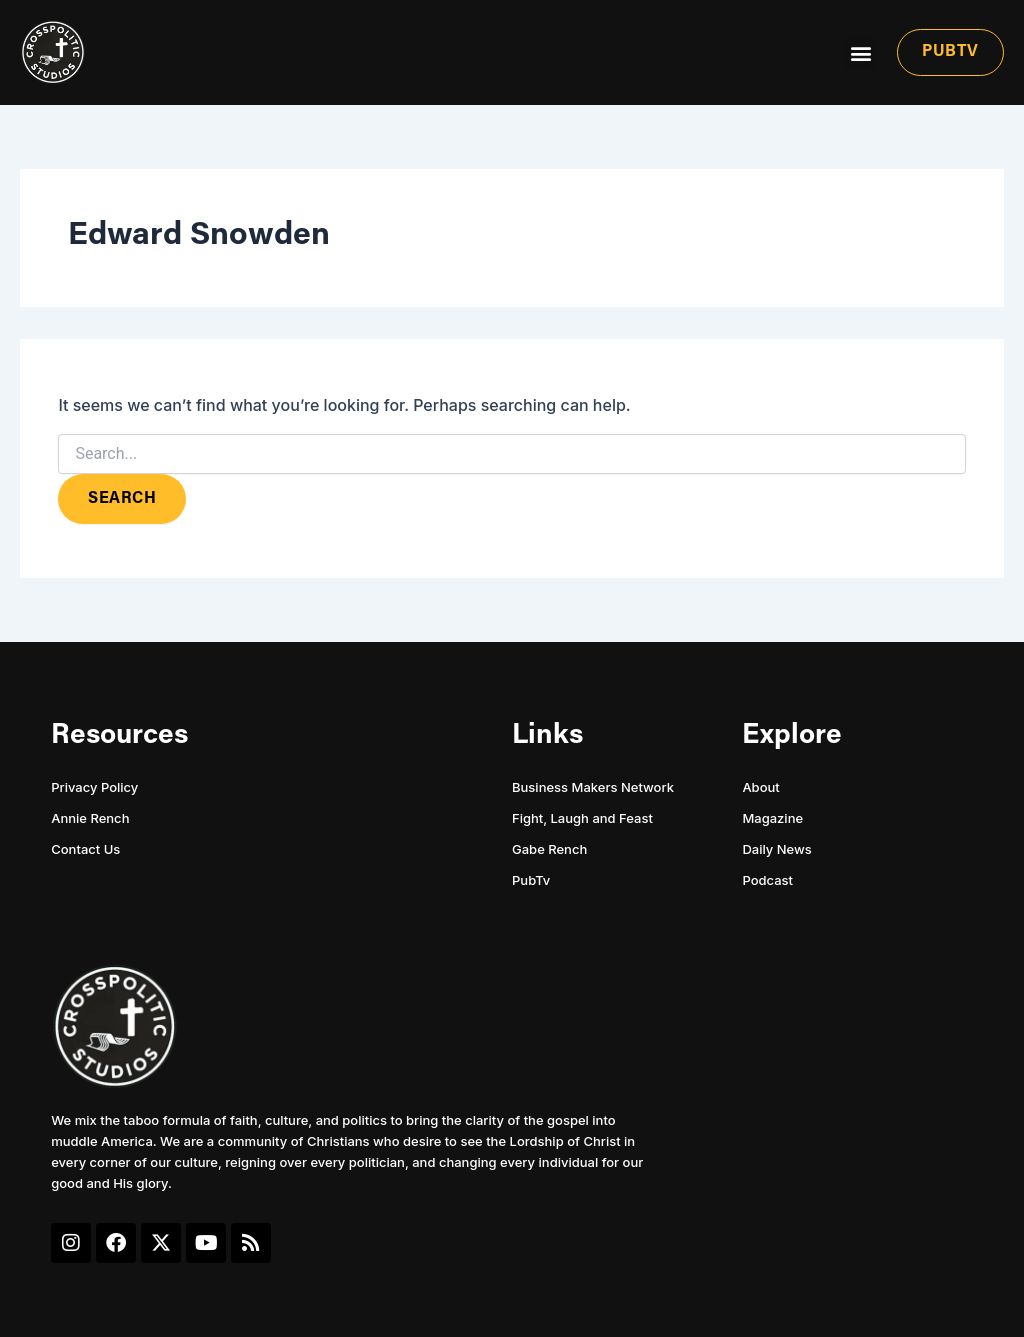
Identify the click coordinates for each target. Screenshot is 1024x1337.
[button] (860, 52)
